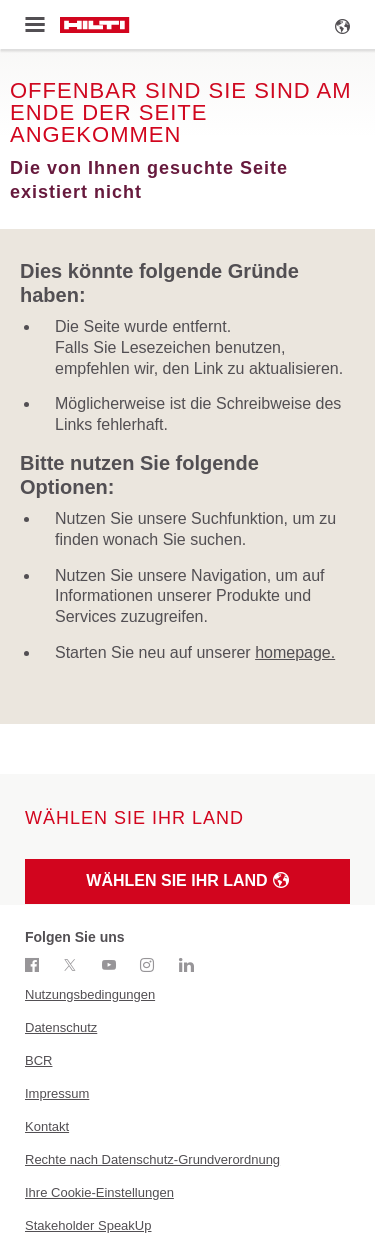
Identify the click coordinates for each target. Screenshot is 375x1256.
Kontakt (47, 1126)
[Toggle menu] (34, 25)
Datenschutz (61, 1027)
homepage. (295, 652)
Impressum (57, 1093)
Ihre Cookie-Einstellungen (99, 1192)
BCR (38, 1060)
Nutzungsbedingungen (90, 994)
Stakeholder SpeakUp (88, 1225)
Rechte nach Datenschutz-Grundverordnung (152, 1159)
